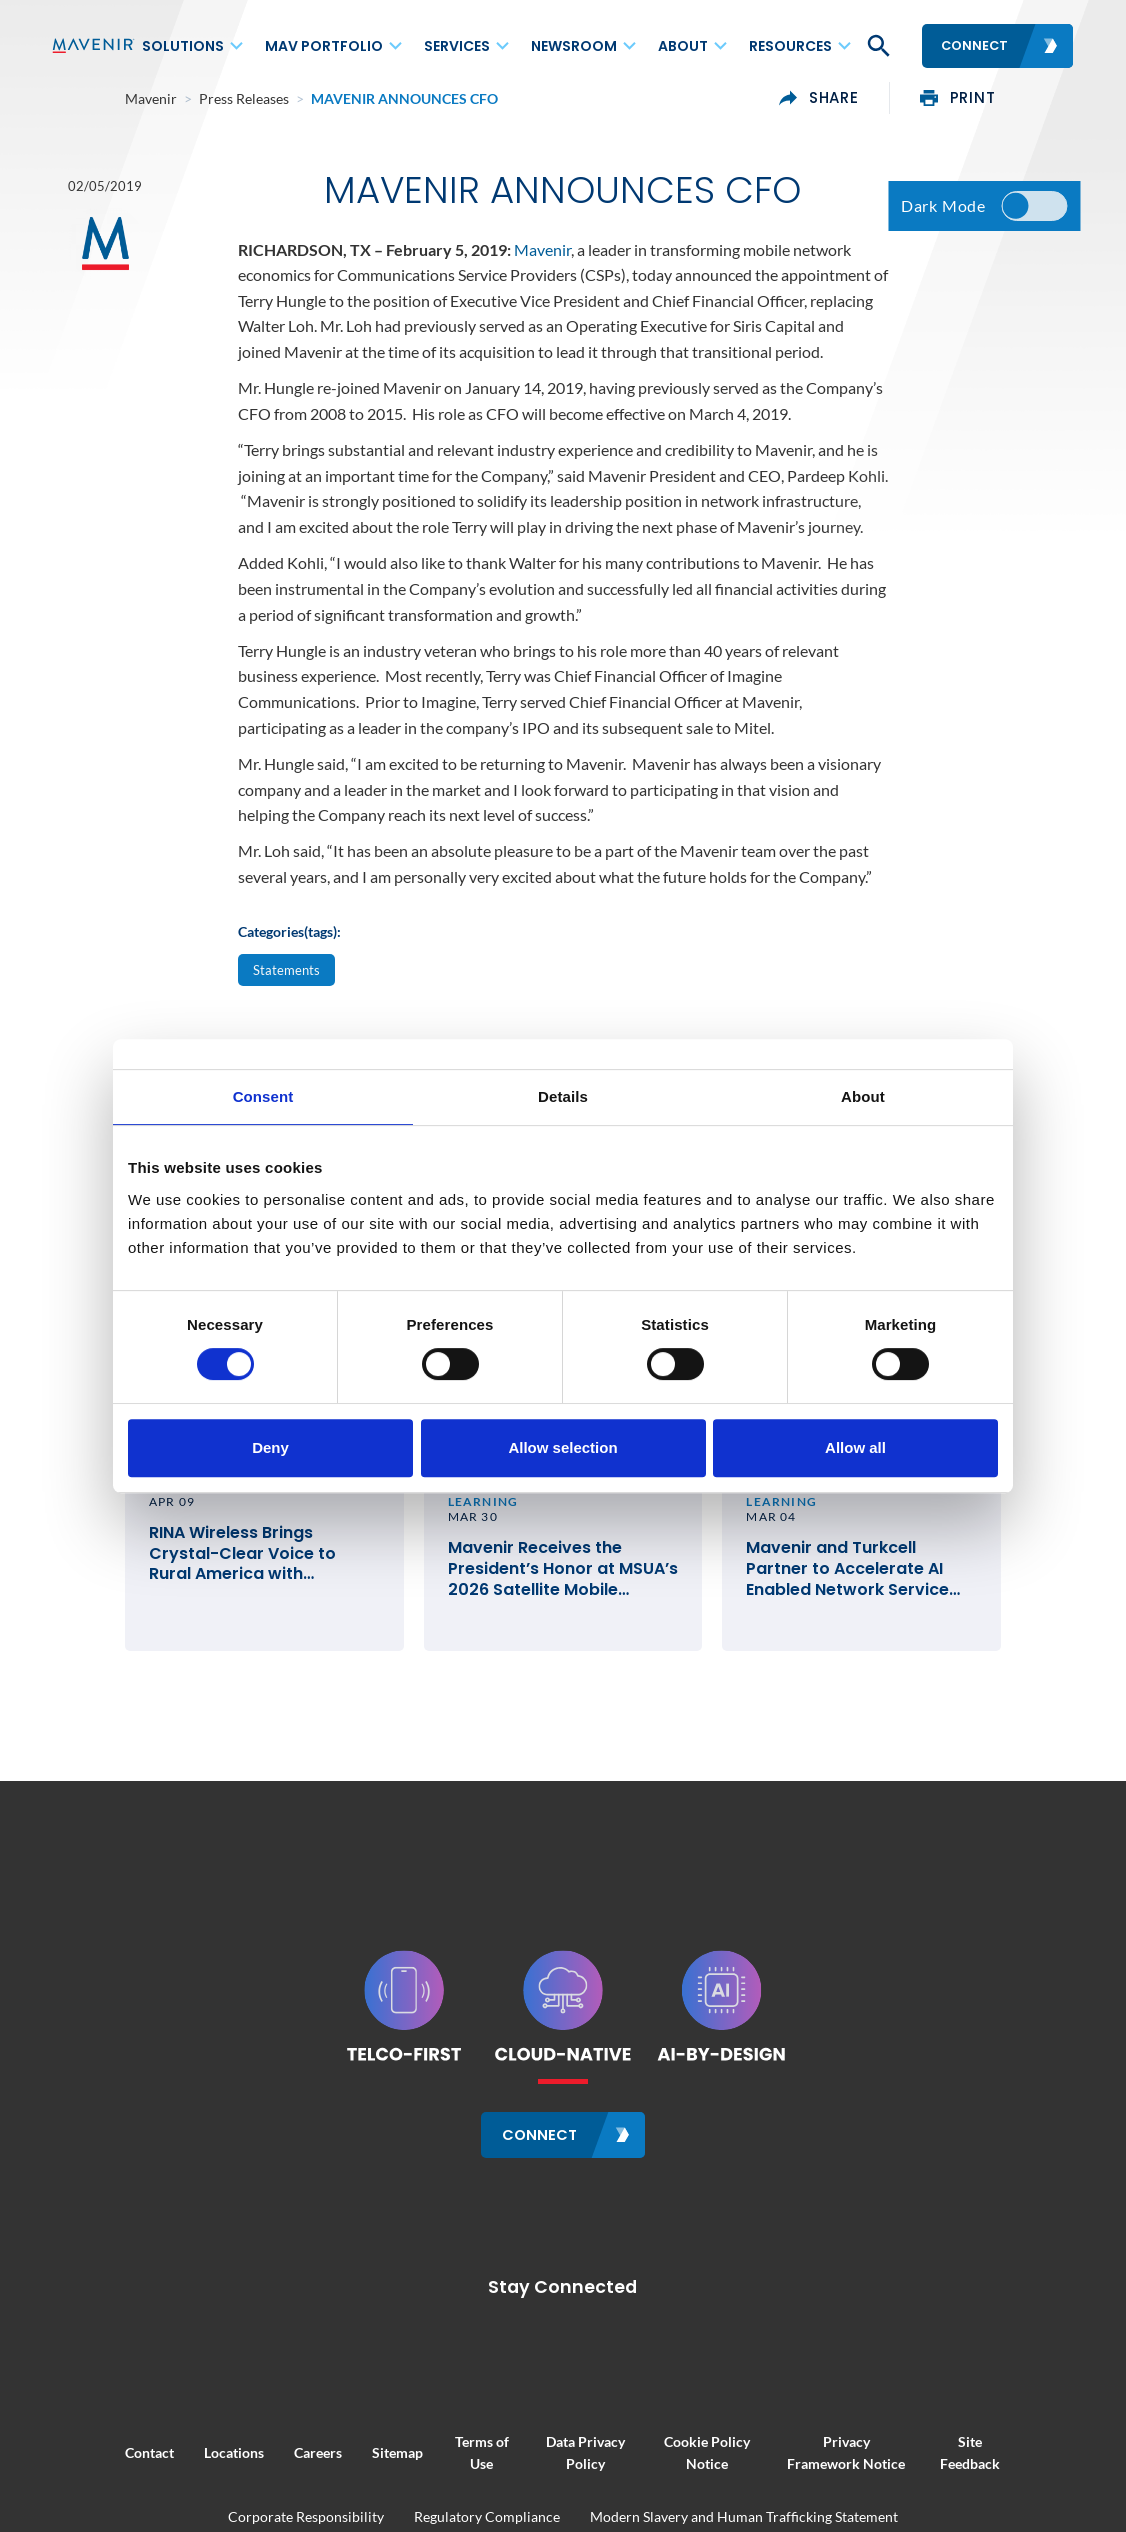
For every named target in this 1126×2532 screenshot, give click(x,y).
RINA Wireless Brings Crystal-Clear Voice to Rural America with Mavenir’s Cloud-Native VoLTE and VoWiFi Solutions (212, 1591)
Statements (286, 975)
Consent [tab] (263, 1096)
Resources (790, 46)
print (1031, 98)
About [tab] (863, 1096)
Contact (75, 2460)
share (893, 98)
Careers (244, 2460)
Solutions (183, 46)
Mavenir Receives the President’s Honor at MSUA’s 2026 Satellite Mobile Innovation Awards (557, 1591)
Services (457, 46)
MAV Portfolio (324, 46)
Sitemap (323, 2460)
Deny (270, 1447)
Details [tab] (563, 1096)
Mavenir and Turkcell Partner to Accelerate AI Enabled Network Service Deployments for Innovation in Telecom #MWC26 (900, 1591)
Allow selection (562, 1447)
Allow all (855, 1447)
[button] (877, 46)
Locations (160, 2460)
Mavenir (542, 254)
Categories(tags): (289, 937)
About (683, 46)
